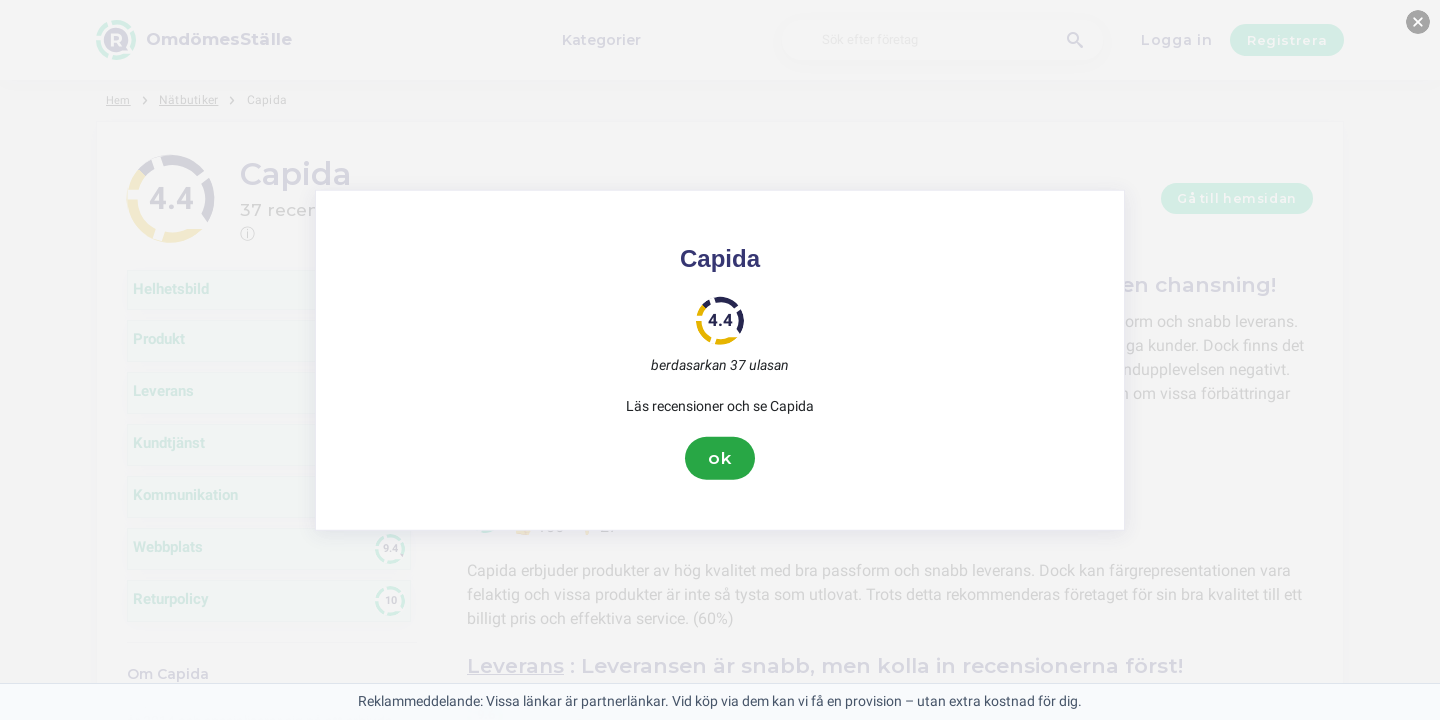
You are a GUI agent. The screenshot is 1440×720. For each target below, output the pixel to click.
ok (720, 458)
